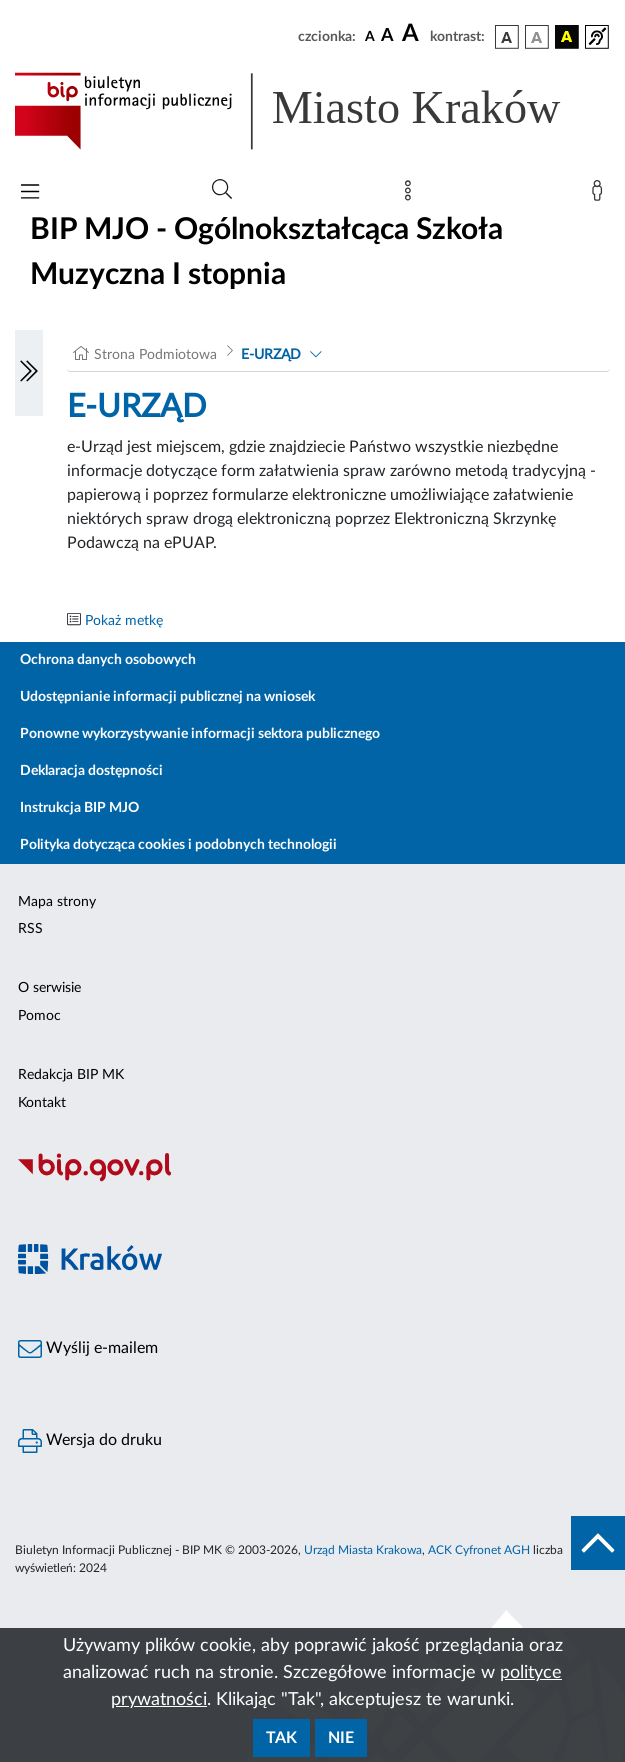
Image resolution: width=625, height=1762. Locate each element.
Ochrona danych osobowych (108, 660)
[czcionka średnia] (387, 36)
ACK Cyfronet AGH (479, 1550)
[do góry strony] (598, 1543)
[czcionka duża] (413, 34)
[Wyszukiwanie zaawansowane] (222, 190)
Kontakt (42, 1103)
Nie (341, 1738)
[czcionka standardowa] (370, 36)
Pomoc (39, 1016)
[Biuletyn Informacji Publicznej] (312, 1179)
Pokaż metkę (124, 621)
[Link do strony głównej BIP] (312, 111)
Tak (281, 1738)
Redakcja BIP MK (71, 1075)
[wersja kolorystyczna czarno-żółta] (567, 37)
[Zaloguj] (601, 195)
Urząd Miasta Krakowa (363, 1550)
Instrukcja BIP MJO (79, 808)
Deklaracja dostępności (91, 771)
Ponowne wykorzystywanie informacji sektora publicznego (200, 734)
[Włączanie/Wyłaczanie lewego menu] (29, 373)
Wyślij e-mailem (88, 1349)
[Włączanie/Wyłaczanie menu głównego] (30, 193)
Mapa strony (57, 902)
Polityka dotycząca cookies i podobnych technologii (178, 845)
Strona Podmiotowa (155, 355)
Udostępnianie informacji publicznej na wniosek (167, 697)
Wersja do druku (90, 1441)
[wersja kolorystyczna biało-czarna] (537, 37)
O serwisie (49, 988)
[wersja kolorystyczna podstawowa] (507, 37)
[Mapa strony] (412, 195)
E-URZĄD (271, 355)
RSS (30, 929)
